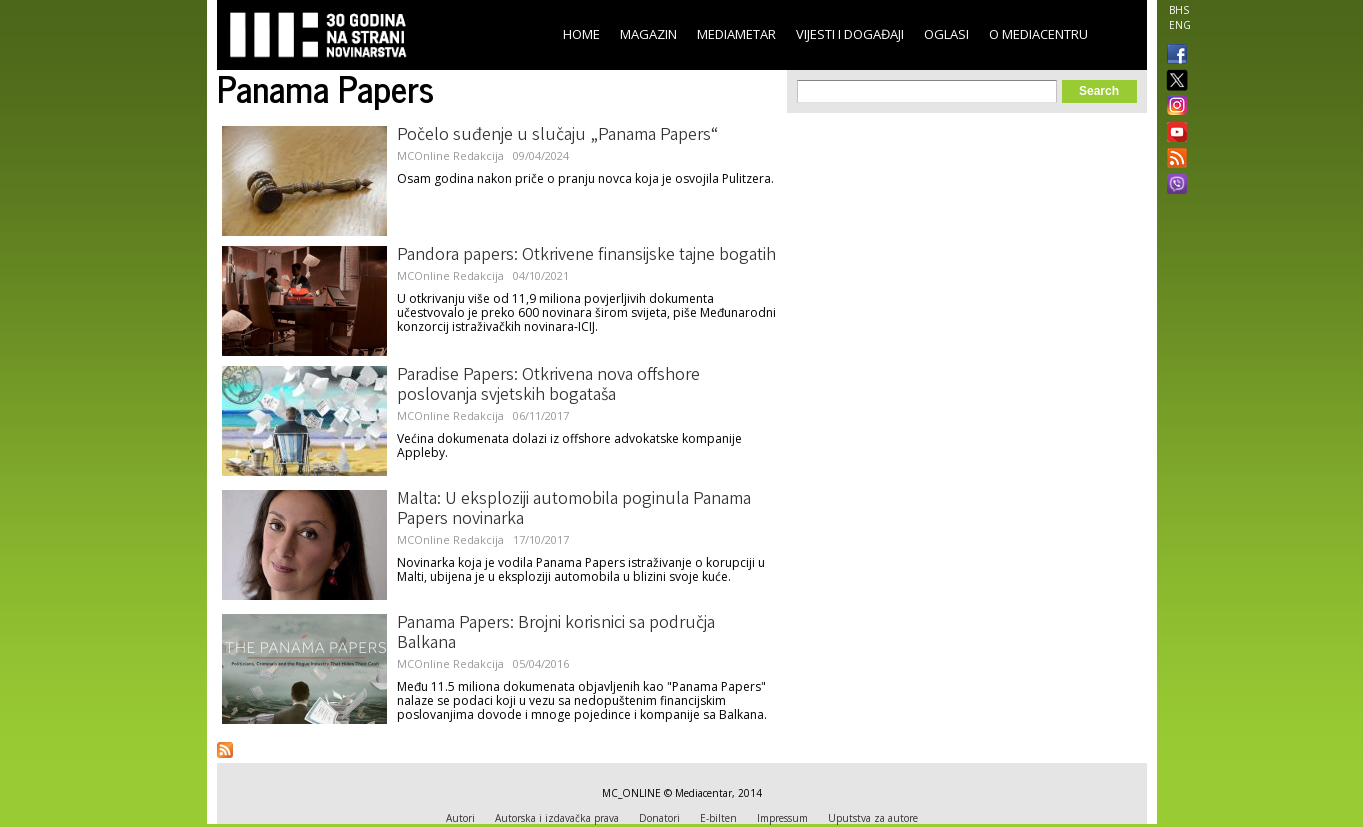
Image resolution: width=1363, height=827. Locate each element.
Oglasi (946, 34)
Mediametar (736, 34)
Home (581, 34)
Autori (460, 818)
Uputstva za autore (873, 818)
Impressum (782, 818)
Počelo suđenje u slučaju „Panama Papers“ (557, 136)
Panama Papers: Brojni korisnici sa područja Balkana (556, 634)
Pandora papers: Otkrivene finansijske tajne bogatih (586, 256)
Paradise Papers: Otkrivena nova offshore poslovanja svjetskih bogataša (548, 386)
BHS (1179, 10)
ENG (1180, 25)
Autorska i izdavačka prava (557, 818)
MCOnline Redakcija (450, 155)
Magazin (648, 34)
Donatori (659, 818)
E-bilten (718, 818)
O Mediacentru (1038, 34)
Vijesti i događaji (850, 34)
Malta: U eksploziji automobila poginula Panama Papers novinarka (574, 510)
